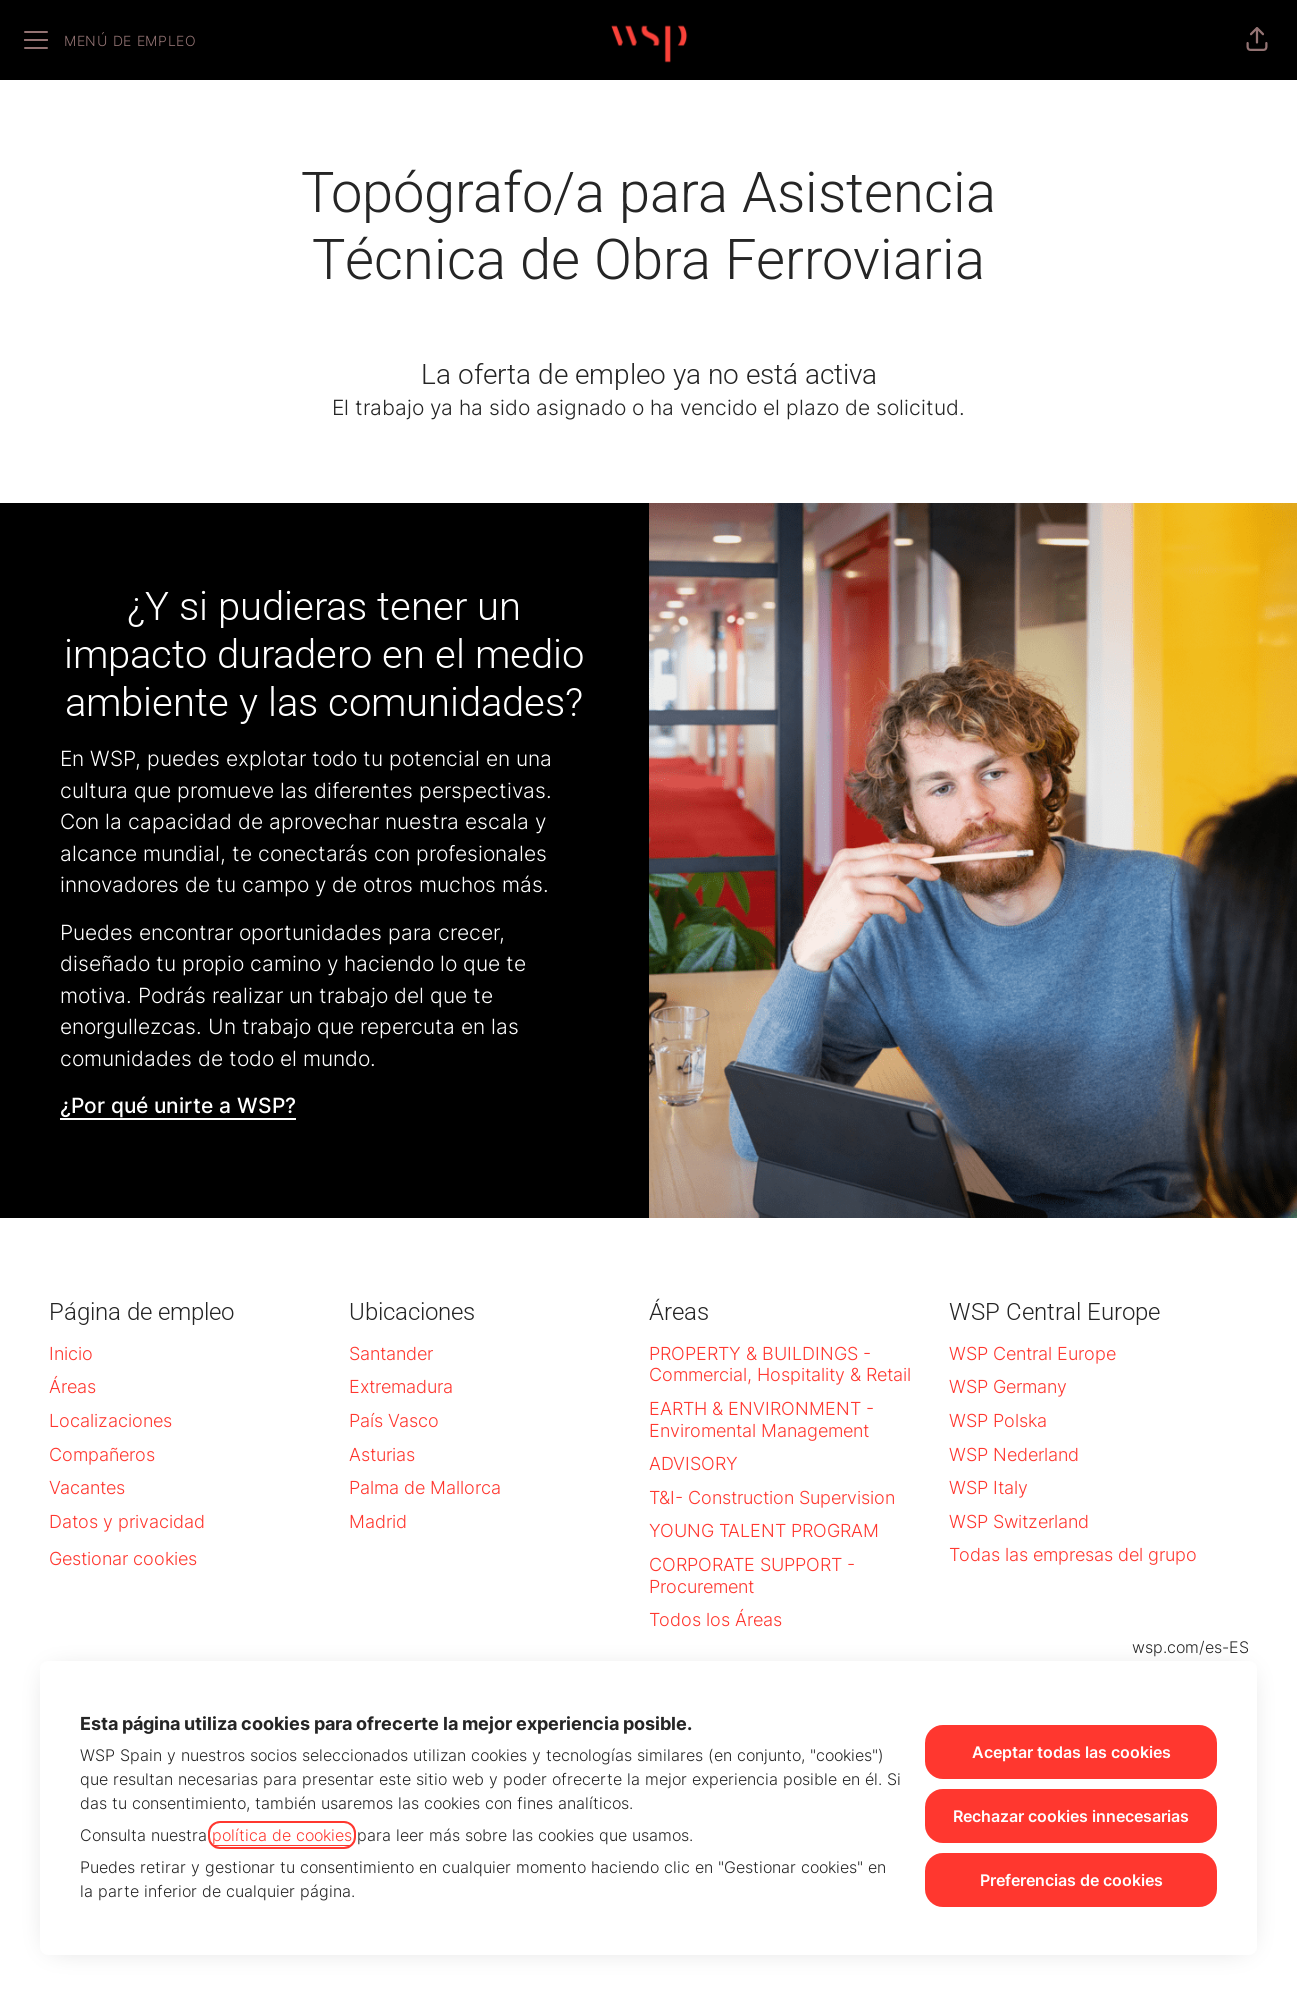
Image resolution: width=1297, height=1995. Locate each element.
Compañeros (102, 1454)
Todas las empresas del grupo (1073, 1554)
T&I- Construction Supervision (772, 1497)
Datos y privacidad (127, 1521)
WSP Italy (988, 1487)
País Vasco (394, 1420)
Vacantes (87, 1487)
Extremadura (401, 1386)
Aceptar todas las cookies (1071, 1752)
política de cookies (282, 1835)
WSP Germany (1008, 1386)
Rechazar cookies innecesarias (1071, 1816)
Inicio (71, 1353)
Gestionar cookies (123, 1558)
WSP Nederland (1014, 1454)
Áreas (72, 1386)
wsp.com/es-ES (1190, 1647)
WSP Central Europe (1032, 1353)
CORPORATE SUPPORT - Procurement (752, 1575)
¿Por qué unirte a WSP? (178, 1105)
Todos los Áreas (715, 1619)
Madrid (378, 1521)
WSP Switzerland (1019, 1521)
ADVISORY (693, 1463)
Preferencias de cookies (1071, 1880)
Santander (391, 1353)
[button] (1257, 40)
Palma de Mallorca (425, 1487)
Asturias (382, 1454)
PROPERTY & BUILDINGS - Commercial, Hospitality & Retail (780, 1364)
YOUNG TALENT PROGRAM (764, 1530)
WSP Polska (998, 1420)
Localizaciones (110, 1420)
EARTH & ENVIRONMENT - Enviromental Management (761, 1419)
